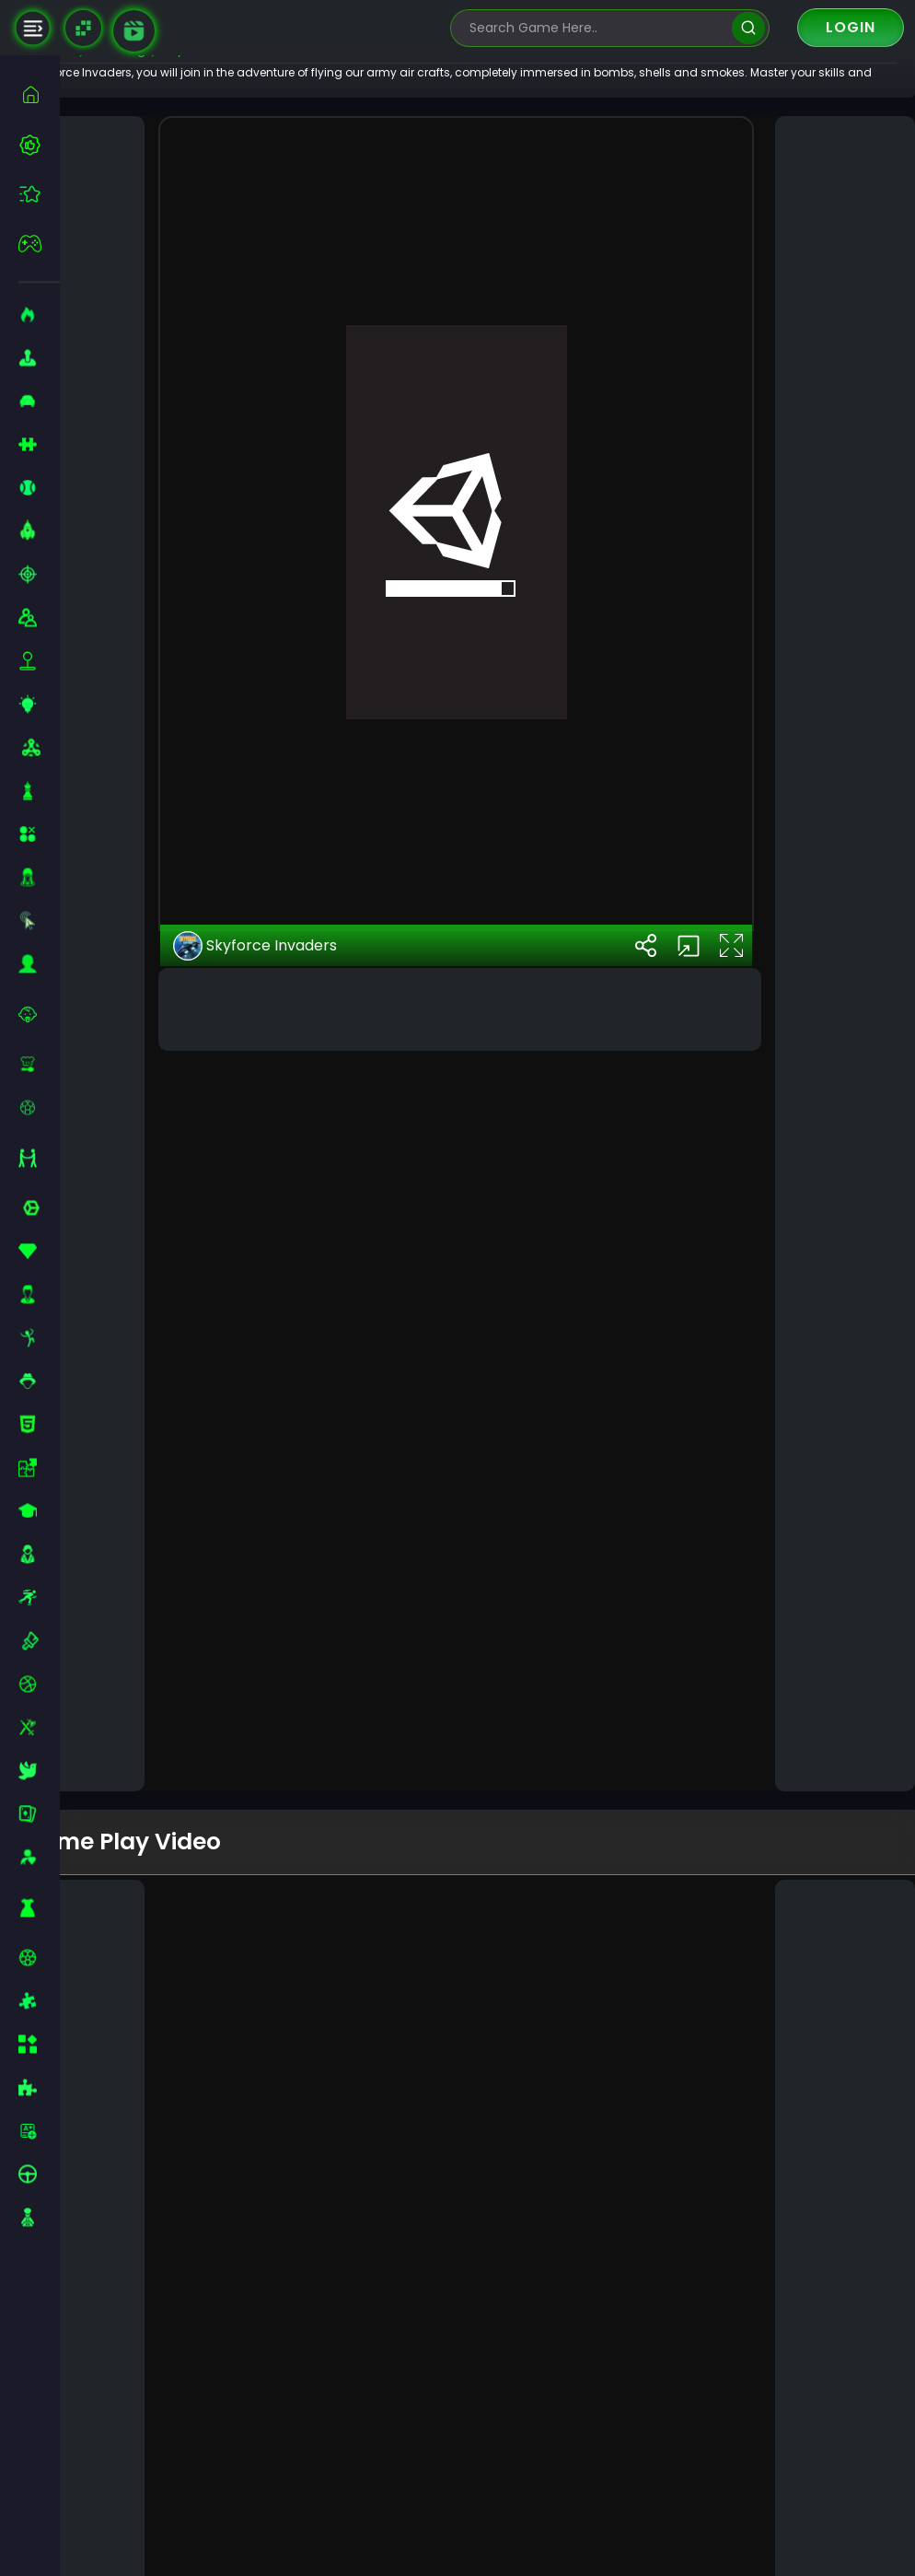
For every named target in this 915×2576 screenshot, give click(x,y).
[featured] (39, 194)
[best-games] (39, 144)
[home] (39, 94)
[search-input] (596, 28)
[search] (748, 28)
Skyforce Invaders (305, 1704)
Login (850, 27)
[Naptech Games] (83, 28)
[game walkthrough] (134, 31)
